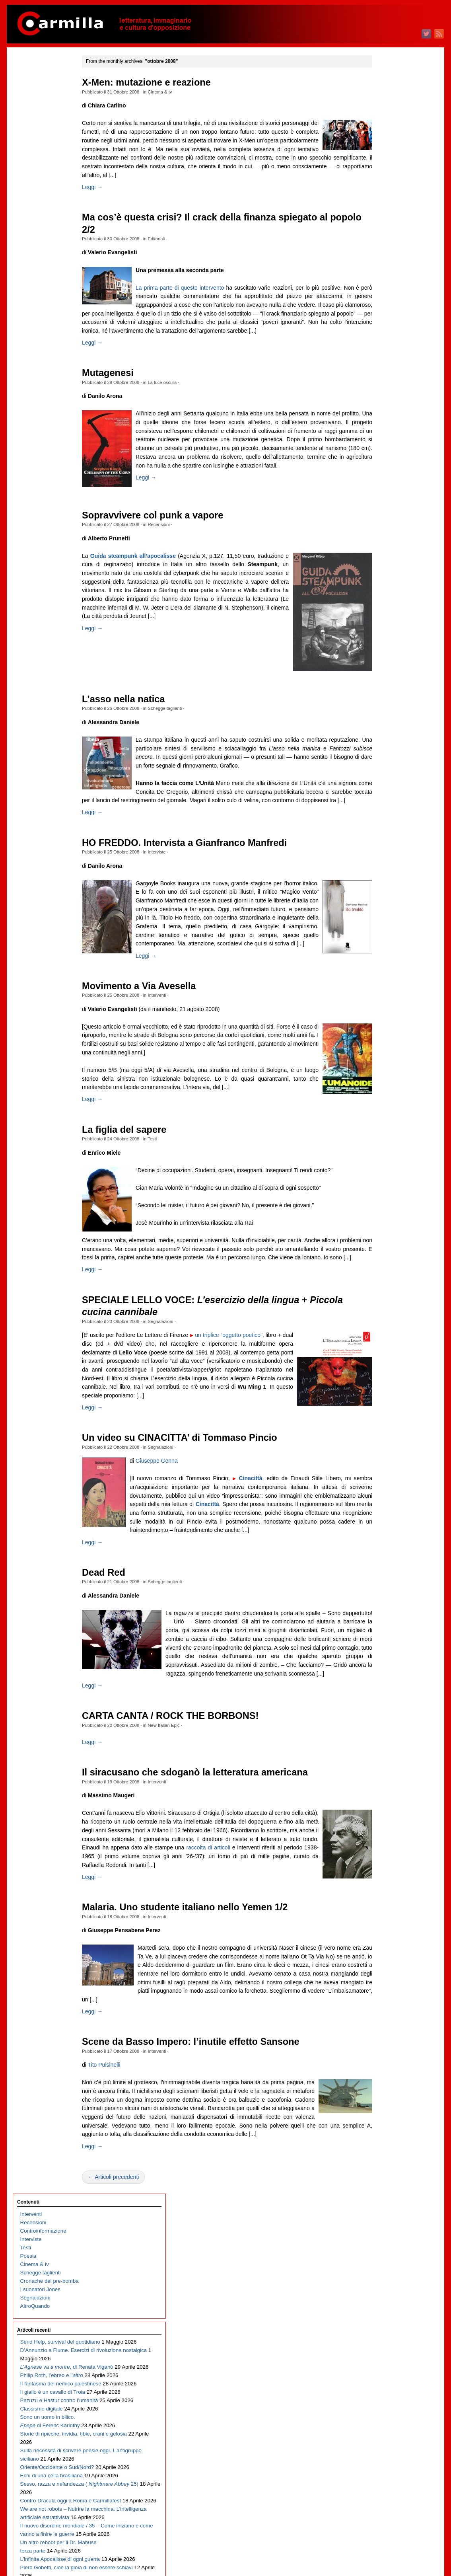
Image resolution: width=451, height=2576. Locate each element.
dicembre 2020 (385, 698)
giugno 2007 (382, 2052)
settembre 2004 (386, 2327)
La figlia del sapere (140, 1182)
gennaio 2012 (384, 1592)
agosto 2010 (382, 1734)
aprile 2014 (381, 1367)
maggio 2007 (383, 2060)
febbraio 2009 (384, 1885)
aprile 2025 (381, 264)
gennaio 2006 (384, 2194)
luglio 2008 (381, 1943)
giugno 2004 (382, 2353)
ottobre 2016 (383, 1116)
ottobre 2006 (383, 2119)
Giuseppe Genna (173, 1531)
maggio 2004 (383, 2361)
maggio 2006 (383, 2160)
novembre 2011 (386, 1609)
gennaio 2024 (384, 389)
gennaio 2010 (384, 1793)
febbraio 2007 (384, 2085)
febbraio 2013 (384, 1484)
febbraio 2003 (384, 2486)
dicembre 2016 (385, 1099)
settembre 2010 (386, 1726)
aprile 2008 (381, 1968)
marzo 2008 (382, 1977)
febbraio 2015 (384, 1283)
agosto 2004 (382, 2336)
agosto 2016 (382, 1133)
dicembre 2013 (385, 1400)
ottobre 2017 (383, 1016)
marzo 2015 (382, 1275)
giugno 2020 (382, 748)
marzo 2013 (382, 1475)
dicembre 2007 (385, 2002)
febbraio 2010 (384, 1784)
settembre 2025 (386, 222)
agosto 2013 (382, 1433)
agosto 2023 (382, 431)
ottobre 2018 (383, 915)
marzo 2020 (382, 773)
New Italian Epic (180, 1812)
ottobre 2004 (383, 2319)
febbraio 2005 (384, 2286)
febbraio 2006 (384, 2185)
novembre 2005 (386, 2211)
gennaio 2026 (384, 188)
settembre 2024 (386, 322)
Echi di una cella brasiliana (51, 448)
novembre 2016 (386, 1108)
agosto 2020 (382, 732)
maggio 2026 (383, 155)
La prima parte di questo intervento (195, 287)
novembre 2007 (386, 2010)
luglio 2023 (381, 439)
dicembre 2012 (385, 1500)
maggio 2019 (383, 857)
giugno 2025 (382, 247)
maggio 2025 (383, 255)
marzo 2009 (382, 1876)
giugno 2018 (382, 949)
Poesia (28, 119)
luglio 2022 (381, 539)
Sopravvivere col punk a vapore (168, 525)
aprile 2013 (381, 1467)
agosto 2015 (382, 1233)
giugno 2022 (382, 548)
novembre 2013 (386, 1408)
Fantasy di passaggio (45, 648)
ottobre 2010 (383, 1718)
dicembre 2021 (385, 598)
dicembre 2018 (385, 899)
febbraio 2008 (384, 1985)
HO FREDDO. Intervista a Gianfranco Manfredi (200, 870)
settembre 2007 (386, 2027)
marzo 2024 (382, 372)
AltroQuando (35, 169)
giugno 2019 (382, 849)
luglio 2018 (381, 940)
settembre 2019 (386, 823)
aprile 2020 (381, 765)
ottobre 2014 (383, 1316)
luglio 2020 (381, 740)
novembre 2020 (386, 706)
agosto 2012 (382, 1534)
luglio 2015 (381, 1241)
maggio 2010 (383, 1759)
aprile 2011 (381, 1667)
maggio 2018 (383, 957)
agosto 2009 (382, 1834)
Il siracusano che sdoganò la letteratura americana (211, 1860)
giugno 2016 (382, 1149)
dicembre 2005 (385, 2202)
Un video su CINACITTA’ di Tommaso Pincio (196, 1508)
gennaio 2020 (384, 790)
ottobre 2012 (383, 1517)
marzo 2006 (382, 2177)
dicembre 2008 (385, 1901)
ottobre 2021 (383, 615)
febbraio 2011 (384, 1684)
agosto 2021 (382, 631)
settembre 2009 (386, 1826)
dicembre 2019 (385, 798)
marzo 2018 (382, 974)
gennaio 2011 (384, 1692)
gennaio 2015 (384, 1291)
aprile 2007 (381, 2068)
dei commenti (390, 2548)
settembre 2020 (386, 723)
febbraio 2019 (384, 882)
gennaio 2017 (384, 1091)
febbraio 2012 (384, 1584)
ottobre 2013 (383, 1417)
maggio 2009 (383, 1860)
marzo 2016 (382, 1174)
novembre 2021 (386, 606)
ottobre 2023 (383, 414)
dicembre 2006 (385, 2102)
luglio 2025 (381, 239)
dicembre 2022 (385, 498)
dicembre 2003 (385, 2403)
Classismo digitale (41, 339)
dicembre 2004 (385, 2302)
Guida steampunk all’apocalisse (148, 565)
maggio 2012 (383, 1559)
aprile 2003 (381, 2470)
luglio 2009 (381, 1843)
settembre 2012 (386, 1525)
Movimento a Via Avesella (155, 1030)
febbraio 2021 (384, 681)
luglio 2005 (381, 2244)
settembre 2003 (386, 2428)
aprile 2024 (381, 364)
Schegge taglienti (181, 718)
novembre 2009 (386, 1809)
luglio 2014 (381, 1342)
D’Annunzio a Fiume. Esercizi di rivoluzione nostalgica (45, 230)
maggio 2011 (383, 1659)
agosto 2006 (382, 2135)
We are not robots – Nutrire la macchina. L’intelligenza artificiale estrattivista (52, 523)
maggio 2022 (383, 556)
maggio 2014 (383, 1358)
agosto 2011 (382, 1634)
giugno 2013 (382, 1450)
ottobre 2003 (383, 2419)
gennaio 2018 (384, 991)
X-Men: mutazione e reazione (162, 82)
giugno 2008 (382, 1951)
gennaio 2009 (384, 1893)
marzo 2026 (382, 172)
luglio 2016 (381, 1141)
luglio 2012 (381, 1542)
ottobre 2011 (383, 1617)
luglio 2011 (381, 1642)
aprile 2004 (381, 2369)
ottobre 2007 (383, 2018)
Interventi (173, 1039)
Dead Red (120, 1651)
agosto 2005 (382, 2236)
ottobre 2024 (383, 314)
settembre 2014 (386, 1325)
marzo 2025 (382, 272)
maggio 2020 (383, 757)
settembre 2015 (386, 1225)
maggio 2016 (383, 1158)
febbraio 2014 (384, 1383)
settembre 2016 (386, 1124)
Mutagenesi (124, 381)
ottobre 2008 (383, 1918)
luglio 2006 (381, 2144)
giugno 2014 (382, 1350)
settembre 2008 (386, 1926)
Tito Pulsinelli (120, 2161)
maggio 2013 (383, 1458)
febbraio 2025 (384, 280)
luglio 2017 (381, 1041)
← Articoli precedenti (129, 2281)
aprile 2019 (381, 865)
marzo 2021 (382, 673)
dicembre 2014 (385, 1300)
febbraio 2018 (384, 982)
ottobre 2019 (383, 815)
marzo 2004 (382, 2378)
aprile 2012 (381, 1567)
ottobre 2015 (383, 1216)
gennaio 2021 (384, 690)
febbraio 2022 (384, 581)
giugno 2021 (382, 648)
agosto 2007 (382, 2035)
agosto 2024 (382, 330)
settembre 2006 (386, 2127)
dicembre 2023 (385, 397)
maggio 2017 (383, 1057)
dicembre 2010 (385, 1701)
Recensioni (175, 534)
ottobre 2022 (383, 514)
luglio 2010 (381, 1743)
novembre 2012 (386, 1509)
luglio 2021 (381, 640)
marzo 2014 (382, 1375)
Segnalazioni (176, 1383)
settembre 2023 (386, 422)
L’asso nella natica (139, 708)
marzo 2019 (382, 874)
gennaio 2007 (384, 2094)
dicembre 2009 (385, 1801)
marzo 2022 (382, 573)
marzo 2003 (382, 2478)
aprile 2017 (381, 1066)
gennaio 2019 (384, 890)
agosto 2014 (382, 1333)
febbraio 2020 (384, 782)
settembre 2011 (386, 1626)
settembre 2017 (386, 1024)
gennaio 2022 (384, 589)
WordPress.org (385, 2556)
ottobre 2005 (383, 2219)
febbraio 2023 (384, 481)
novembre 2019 (386, 807)
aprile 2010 (381, 1768)
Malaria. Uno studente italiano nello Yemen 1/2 (201, 2003)
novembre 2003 (386, 2411)
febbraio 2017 (384, 1082)
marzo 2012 (382, 1575)
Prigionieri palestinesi (45, 665)
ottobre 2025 (383, 213)
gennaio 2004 (384, 2394)
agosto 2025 (382, 230)
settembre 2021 (386, 623)
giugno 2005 (382, 2252)
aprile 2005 (381, 2269)
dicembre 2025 (385, 197)
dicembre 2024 (385, 297)
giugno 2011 (382, 1651)
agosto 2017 (382, 1032)
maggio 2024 (383, 356)
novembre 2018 (386, 907)
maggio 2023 (383, 456)
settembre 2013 (386, 1425)
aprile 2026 (381, 163)
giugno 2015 (382, 1250)
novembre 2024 (386, 305)
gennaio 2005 (384, 2294)
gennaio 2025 (384, 289)
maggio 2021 (383, 656)
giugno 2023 (382, 447)
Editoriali (172, 238)
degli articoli (388, 2539)
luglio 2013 (381, 1442)
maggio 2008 (383, 1960)
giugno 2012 (382, 1550)
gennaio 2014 (384, 1392)
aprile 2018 (381, 965)
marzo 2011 (382, 1676)
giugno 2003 (382, 2453)
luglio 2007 (381, 2043)
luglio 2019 (381, 840)
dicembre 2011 (385, 1601)
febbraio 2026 (384, 180)
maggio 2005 (383, 2261)
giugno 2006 (382, 2152)
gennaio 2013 (384, 1492)
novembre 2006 (386, 2110)
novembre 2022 (386, 506)
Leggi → (108, 187)
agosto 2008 (382, 1935)
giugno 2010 (382, 1751)
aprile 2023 (381, 464)
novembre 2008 (386, 1910)
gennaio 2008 (384, 1993)
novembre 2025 (386, 205)
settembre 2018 (386, 924)
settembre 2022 (386, 523)
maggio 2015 (383, 1258)
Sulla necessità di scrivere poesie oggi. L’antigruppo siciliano (51, 414)
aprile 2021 (381, 665)
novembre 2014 (386, 1308)
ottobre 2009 (383, 1818)
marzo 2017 (382, 1074)
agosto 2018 (382, 932)
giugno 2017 (382, 1049)
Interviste (173, 879)
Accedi (376, 2531)
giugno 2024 (382, 347)
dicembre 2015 (385, 1199)
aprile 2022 (381, 564)
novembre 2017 (386, 1007)
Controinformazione (43, 94)
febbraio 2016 (384, 1183)
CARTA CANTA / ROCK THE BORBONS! (186, 1803)
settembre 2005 (386, 2227)
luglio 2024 (381, 339)
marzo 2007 (382, 2077)
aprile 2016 (381, 1166)
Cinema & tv (176, 92)
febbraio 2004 (384, 2386)
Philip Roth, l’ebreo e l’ (51, 272)
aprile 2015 (381, 1266)
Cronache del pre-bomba (49, 144)
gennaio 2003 (384, 2495)
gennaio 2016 (384, 1191)
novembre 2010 (386, 1709)
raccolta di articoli (165, 1944)
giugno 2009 (382, 1851)
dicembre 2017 (385, 999)
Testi (168, 1191)
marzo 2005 (382, 2277)
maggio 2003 (383, 2461)
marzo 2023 (382, 472)
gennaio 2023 (384, 489)
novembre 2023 (386, 406)
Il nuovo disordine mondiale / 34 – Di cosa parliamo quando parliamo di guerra (52, 723)
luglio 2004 (381, 2344)
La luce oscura (178, 391)
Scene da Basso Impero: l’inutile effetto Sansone (207, 2138)
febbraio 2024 (384, 381)
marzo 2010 (382, 1776)
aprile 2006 (381, 2169)
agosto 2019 (382, 832)
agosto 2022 (382, 531)
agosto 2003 (382, 2436)
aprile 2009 (381, 1868)
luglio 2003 (381, 2444)
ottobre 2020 (383, 715)
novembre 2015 (386, 1208)
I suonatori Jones (40, 153)
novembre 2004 (386, 2311)
